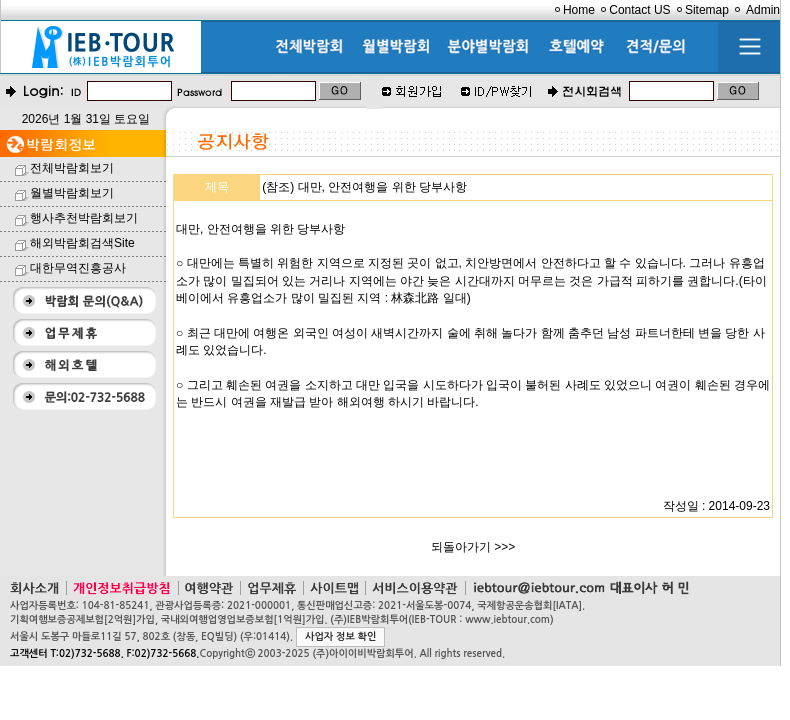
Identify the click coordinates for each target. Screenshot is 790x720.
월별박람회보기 (72, 193)
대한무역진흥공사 (78, 268)
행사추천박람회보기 (84, 218)
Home (579, 10)
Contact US (639, 10)
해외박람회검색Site (82, 243)
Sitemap (707, 10)
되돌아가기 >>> (473, 547)
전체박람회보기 (72, 168)
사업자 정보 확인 (340, 636)
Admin (763, 10)
